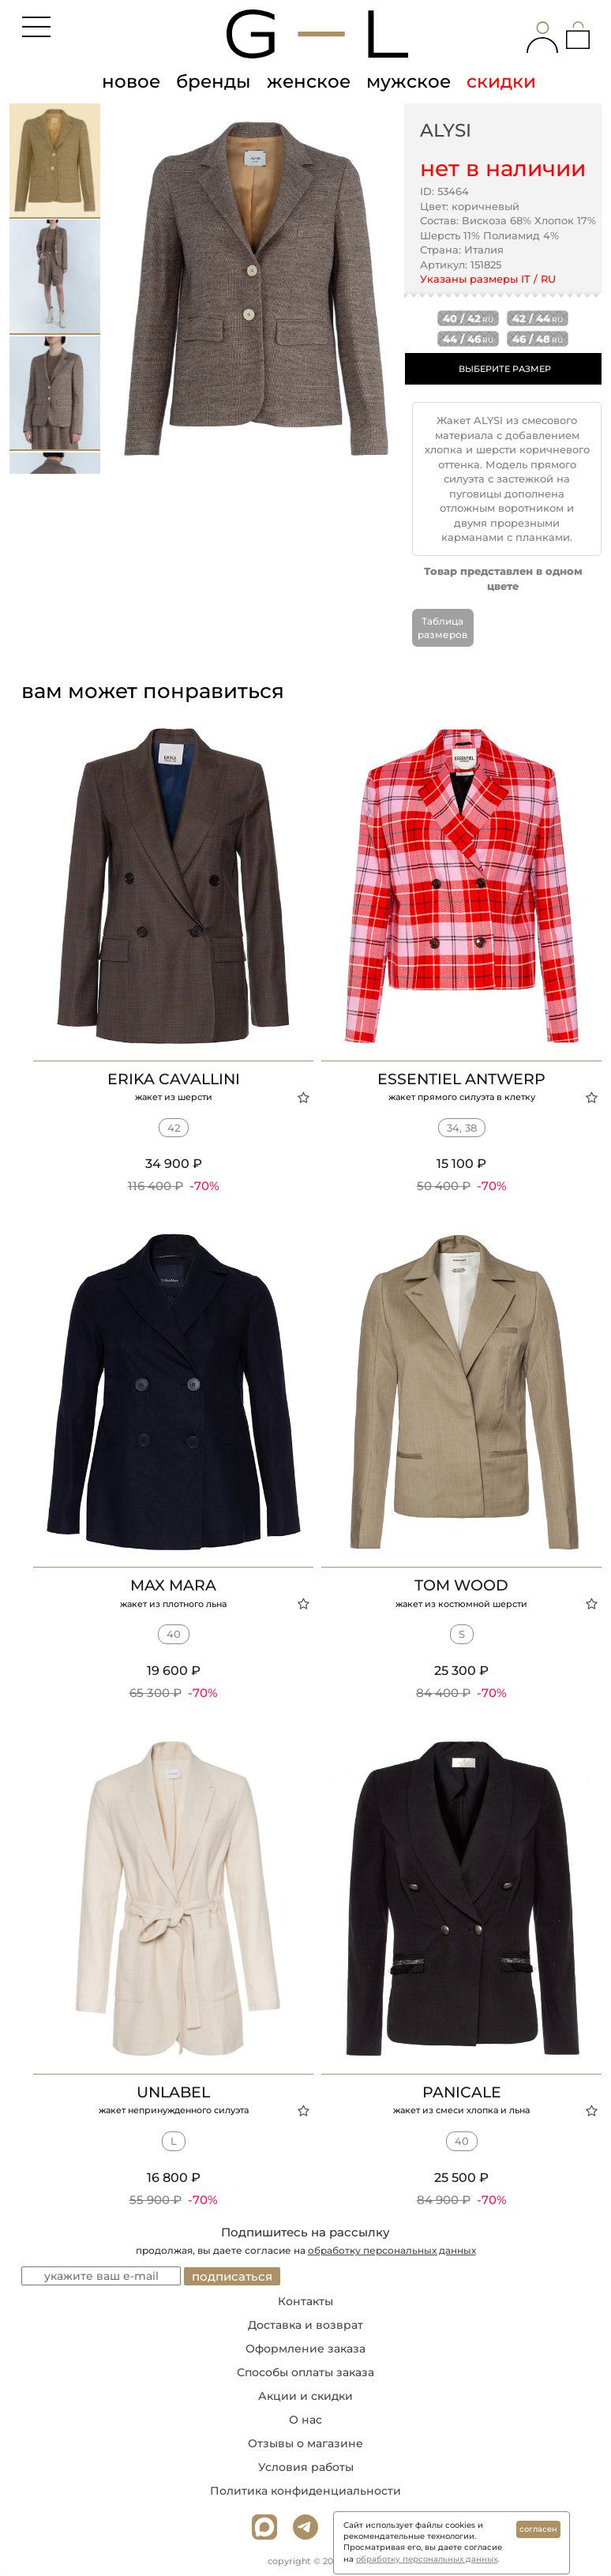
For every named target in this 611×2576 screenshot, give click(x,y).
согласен (538, 2529)
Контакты (305, 2301)
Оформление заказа (305, 2348)
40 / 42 (468, 318)
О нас (305, 2420)
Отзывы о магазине (305, 2443)
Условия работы (306, 2467)
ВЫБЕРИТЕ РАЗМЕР (505, 368)
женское (308, 81)
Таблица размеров (442, 627)
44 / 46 (468, 338)
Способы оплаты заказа (305, 2372)
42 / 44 (537, 318)
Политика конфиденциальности (305, 2491)
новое (131, 81)
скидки (501, 81)
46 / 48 (537, 338)
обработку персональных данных (392, 2250)
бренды (213, 81)
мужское (408, 81)
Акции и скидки (305, 2396)
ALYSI (445, 130)
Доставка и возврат (305, 2325)
